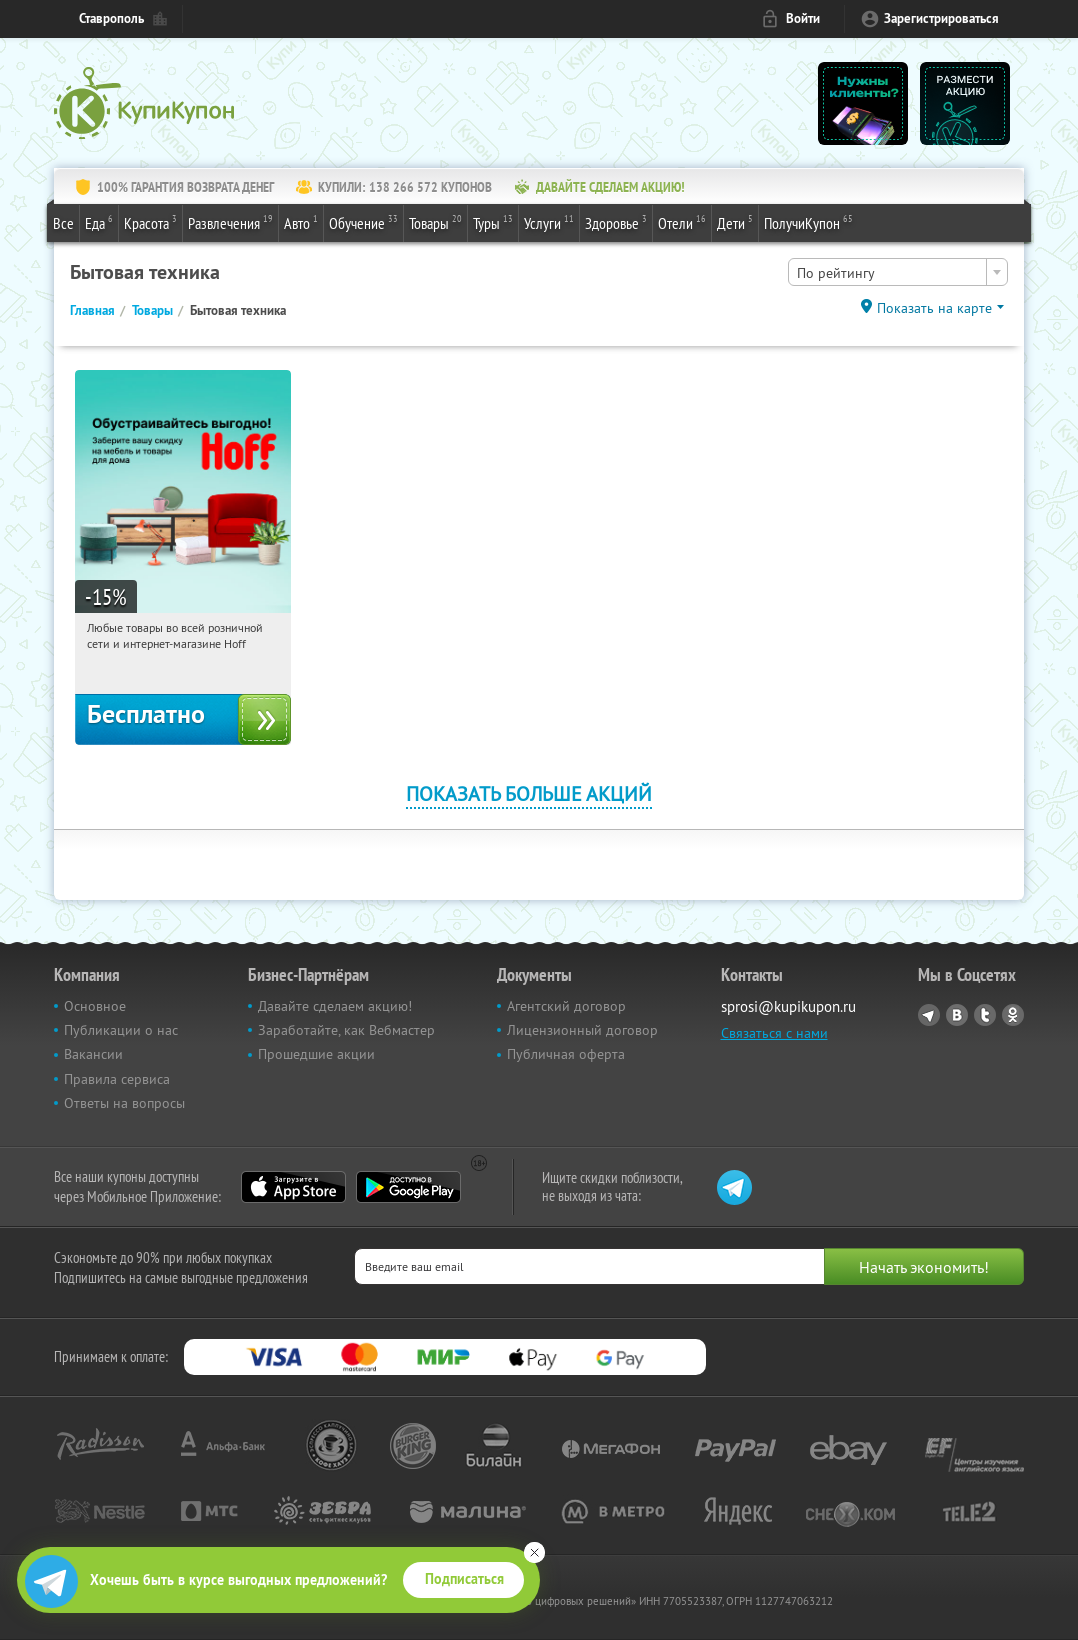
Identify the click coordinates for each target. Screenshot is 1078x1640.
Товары (435, 222)
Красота (150, 222)
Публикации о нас (121, 1030)
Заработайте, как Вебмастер (346, 1030)
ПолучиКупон (808, 222)
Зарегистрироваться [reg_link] (941, 18)
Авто (301, 222)
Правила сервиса (117, 1079)
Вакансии (93, 1054)
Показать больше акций (529, 793)
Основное (95, 1006)
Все (63, 223)
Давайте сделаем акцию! (335, 1006)
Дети (735, 222)
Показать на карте (934, 308)
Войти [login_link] (803, 18)
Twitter (985, 1015)
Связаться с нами (774, 1033)
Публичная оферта (566, 1054)
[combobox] (898, 272)
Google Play (408, 1187)
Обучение (363, 222)
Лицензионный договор (582, 1030)
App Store (293, 1187)
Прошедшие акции (316, 1054)
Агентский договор (566, 1006)
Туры (493, 222)
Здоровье (616, 222)
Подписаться (464, 1579)
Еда (99, 222)
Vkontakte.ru (957, 1015)
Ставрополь (111, 18)
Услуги (549, 222)
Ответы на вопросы (124, 1103)
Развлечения (230, 222)
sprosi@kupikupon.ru (788, 1006)
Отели (682, 222)
